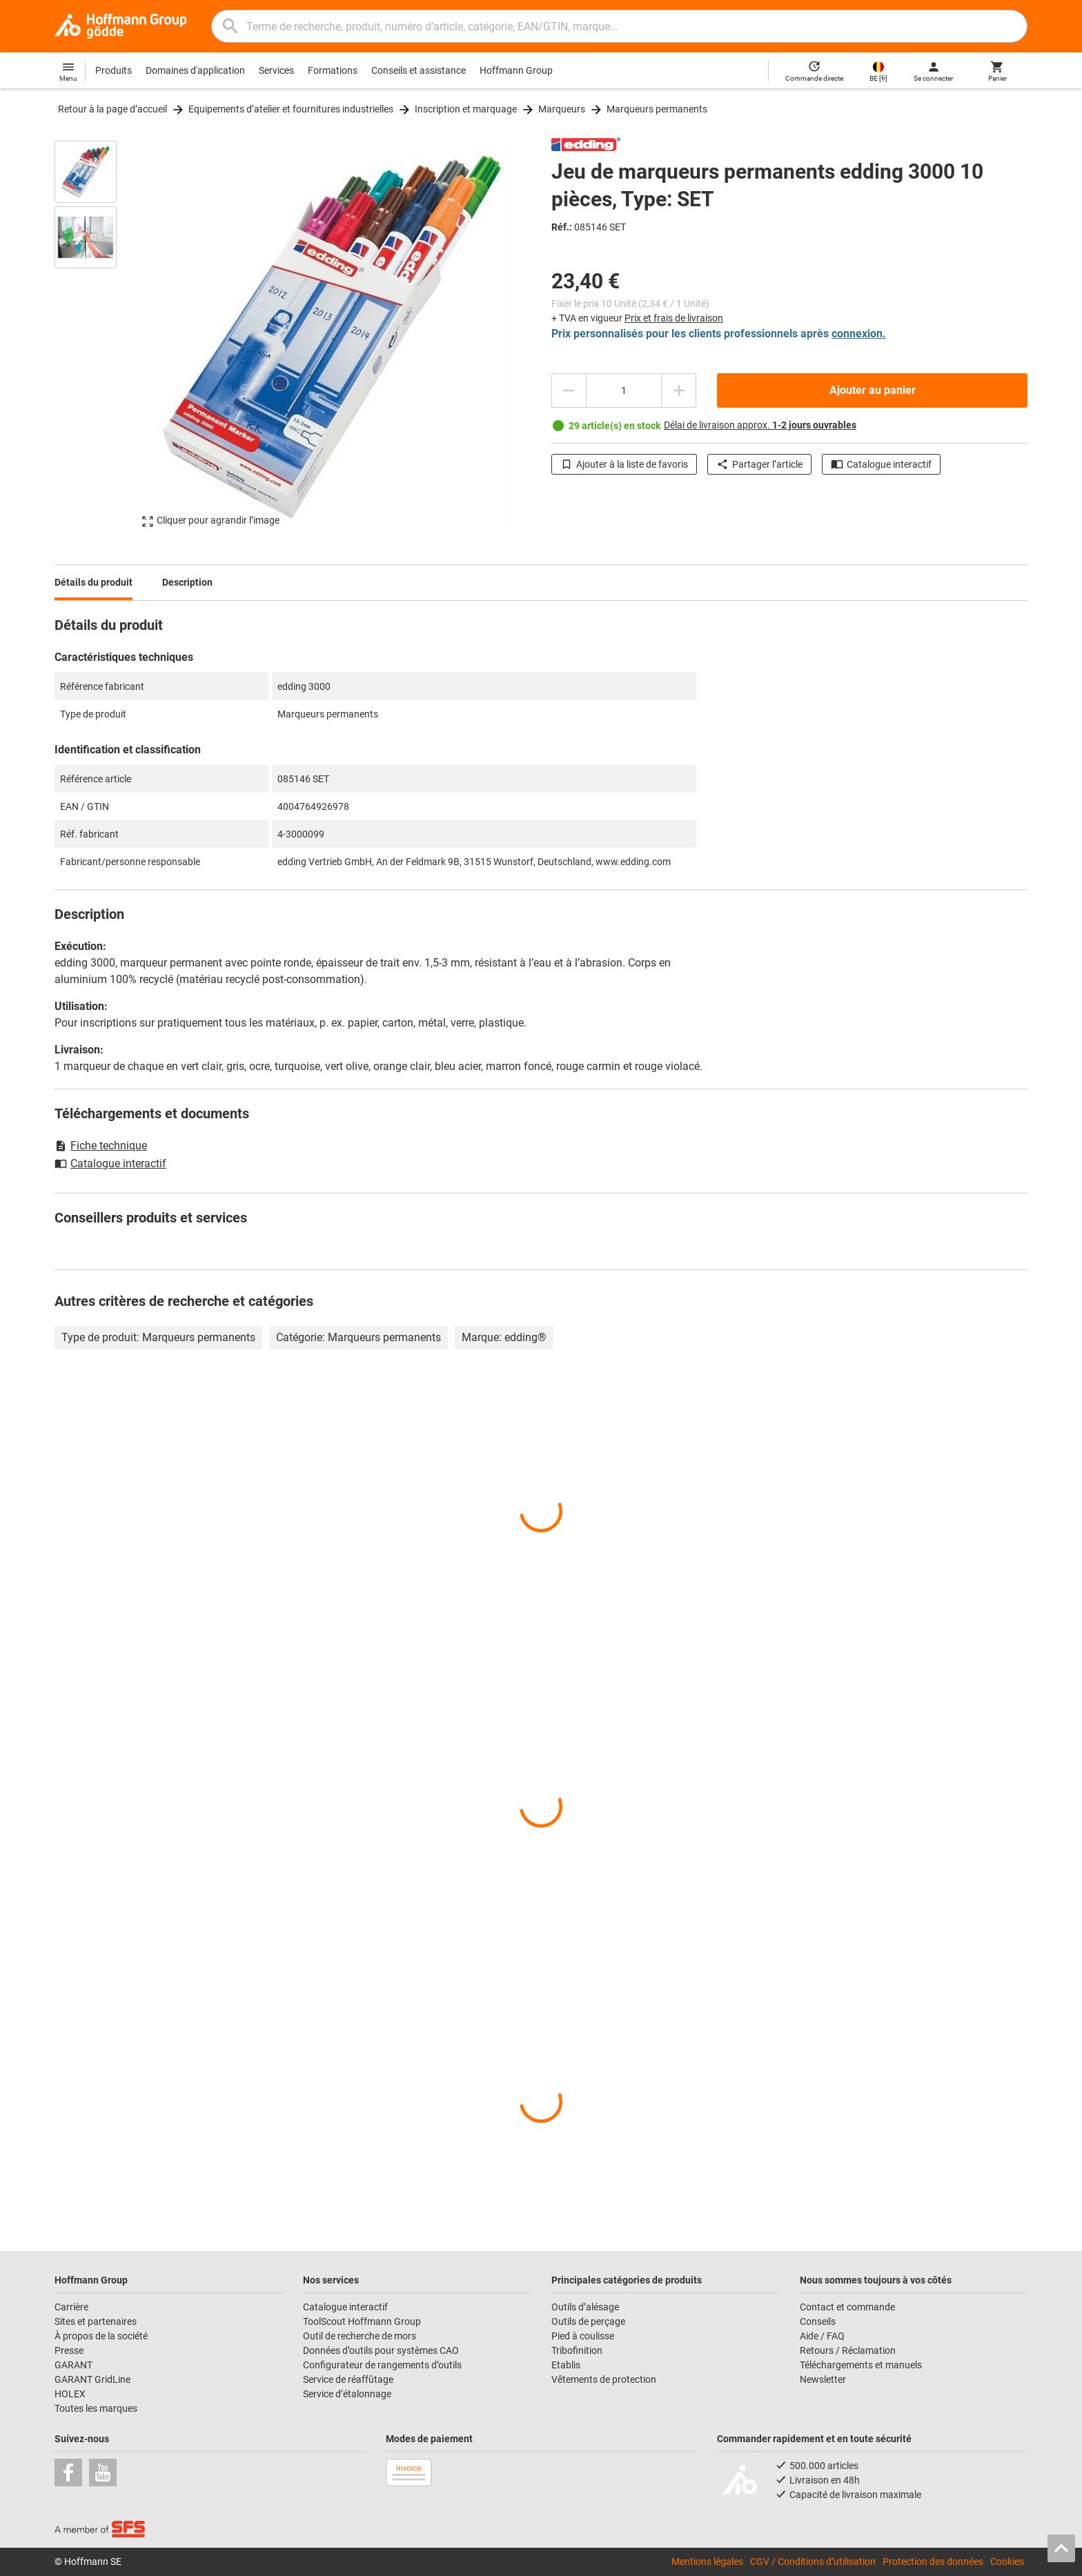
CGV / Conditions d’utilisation (813, 2561)
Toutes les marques (96, 2408)
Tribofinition (576, 2350)
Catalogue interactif (881, 464)
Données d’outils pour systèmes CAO (381, 2350)
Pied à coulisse (582, 2335)
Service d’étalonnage (347, 2393)
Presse (69, 2350)
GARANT (73, 2364)
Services (276, 70)
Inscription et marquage (466, 109)
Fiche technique (101, 1145)
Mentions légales (707, 2561)
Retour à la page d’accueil (112, 109)
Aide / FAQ (822, 2335)
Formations (332, 70)
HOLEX (70, 2393)
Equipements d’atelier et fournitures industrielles (290, 109)
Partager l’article (759, 464)
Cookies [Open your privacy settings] (1007, 2561)
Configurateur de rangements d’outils (382, 2364)
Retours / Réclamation (848, 2350)
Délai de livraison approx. (760, 424)
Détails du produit (93, 582)
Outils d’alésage (585, 2306)
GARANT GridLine (92, 2379)
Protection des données (933, 2561)
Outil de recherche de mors (359, 2335)
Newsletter (823, 2379)
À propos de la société (101, 2335)
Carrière (71, 2306)
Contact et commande (847, 2306)
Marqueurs (561, 109)
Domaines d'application (195, 70)
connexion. (859, 333)
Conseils (818, 2321)
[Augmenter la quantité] (679, 390)
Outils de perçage (588, 2321)
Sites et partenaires (96, 2321)
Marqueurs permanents (657, 109)
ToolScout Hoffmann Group (362, 2321)
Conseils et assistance (418, 70)
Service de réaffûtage (348, 2379)
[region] (96, 334)
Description (187, 582)
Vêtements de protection (603, 2379)
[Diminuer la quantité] (568, 390)
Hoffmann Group (516, 70)
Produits (113, 70)
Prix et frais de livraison (673, 318)
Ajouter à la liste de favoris (624, 464)
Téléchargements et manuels (861, 2364)
